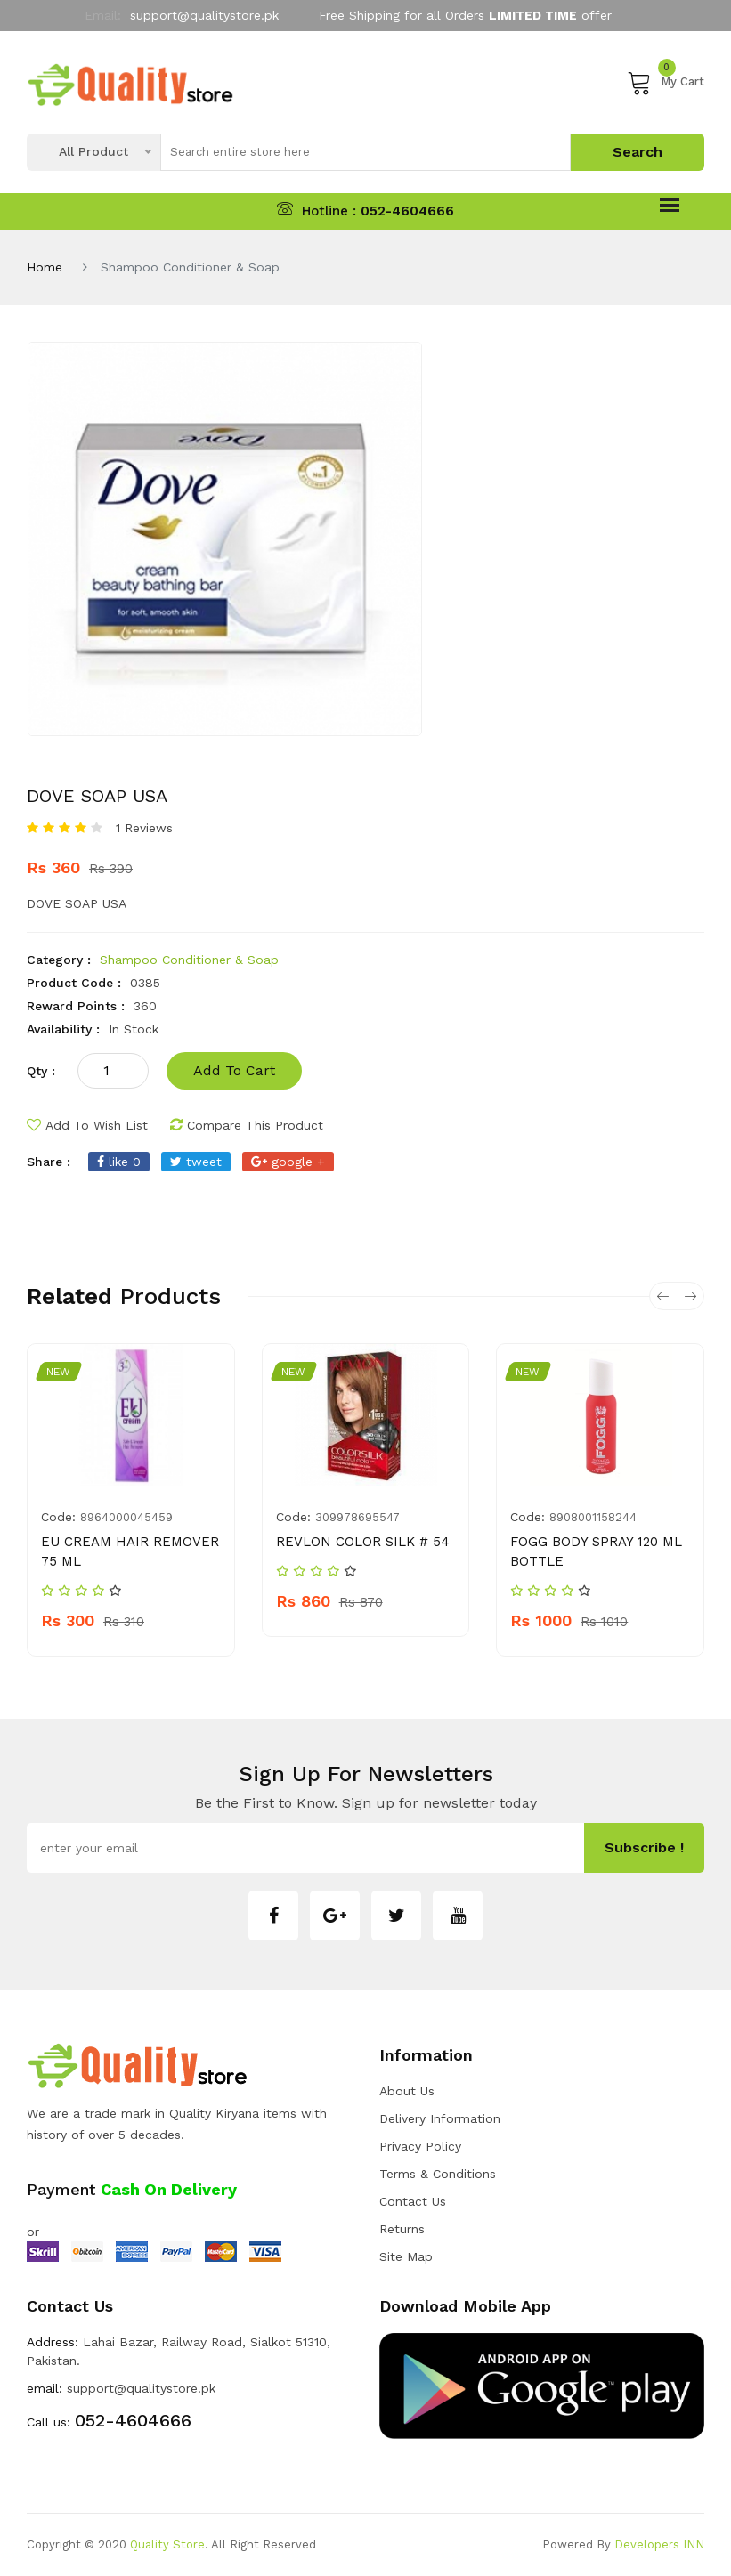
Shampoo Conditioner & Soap (189, 959)
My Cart (665, 81)
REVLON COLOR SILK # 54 (363, 1542)
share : (48, 1161)
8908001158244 (593, 1517)
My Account (366, 56)
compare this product (246, 1125)
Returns (402, 2229)
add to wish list (87, 1125)
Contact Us (412, 2201)
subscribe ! (644, 1847)
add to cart (234, 1070)
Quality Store (167, 2544)
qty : (41, 1071)
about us (407, 2091)
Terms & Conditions (437, 2174)
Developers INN (659, 2544)
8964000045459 (126, 1517)
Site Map (406, 2256)
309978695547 (357, 1517)
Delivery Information (439, 2118)
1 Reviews (144, 828)
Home (44, 267)
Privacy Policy (420, 2146)
